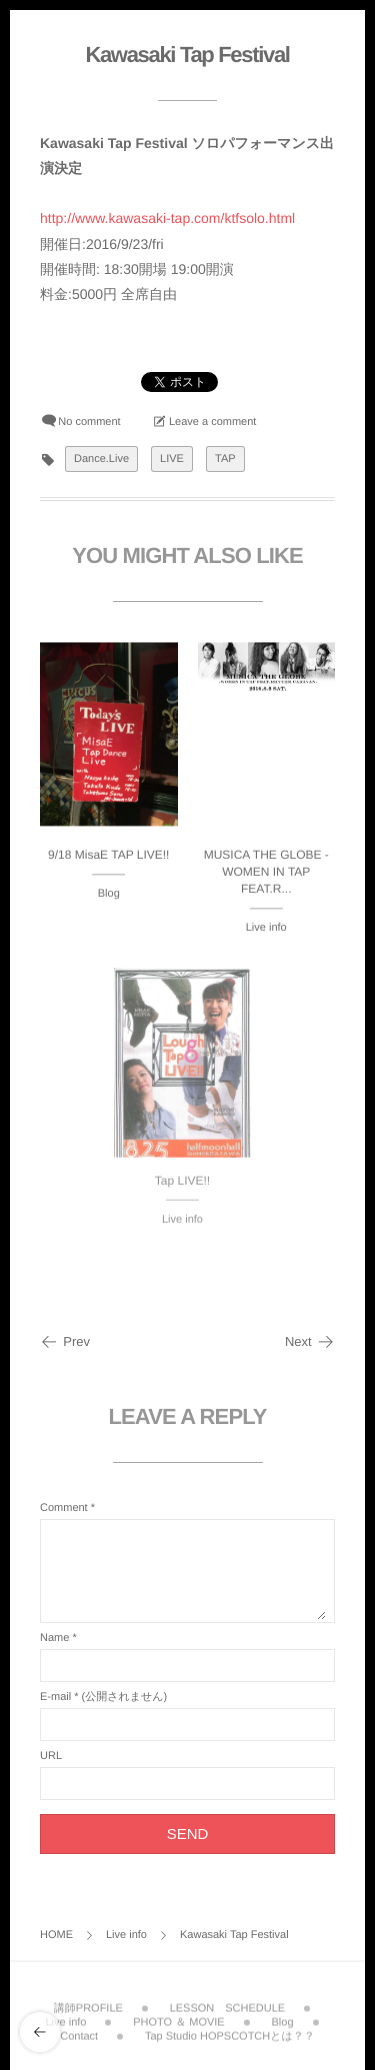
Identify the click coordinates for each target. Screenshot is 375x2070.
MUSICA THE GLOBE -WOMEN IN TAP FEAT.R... (266, 872)
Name (54, 1638)
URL (51, 1756)
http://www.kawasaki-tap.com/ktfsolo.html (167, 218)
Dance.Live (101, 459)
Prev (65, 1341)
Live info (266, 928)
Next (310, 1341)
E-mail (55, 1697)
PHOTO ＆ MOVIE (178, 2018)
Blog (109, 894)
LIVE (172, 459)
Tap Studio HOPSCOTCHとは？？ (230, 2033)
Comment (64, 1508)
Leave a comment (212, 422)
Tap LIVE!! (182, 1185)
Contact (79, 2033)
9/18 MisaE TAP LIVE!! (108, 855)
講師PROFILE (88, 2004)
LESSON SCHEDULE (228, 2004)
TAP (225, 459)
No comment (89, 422)
